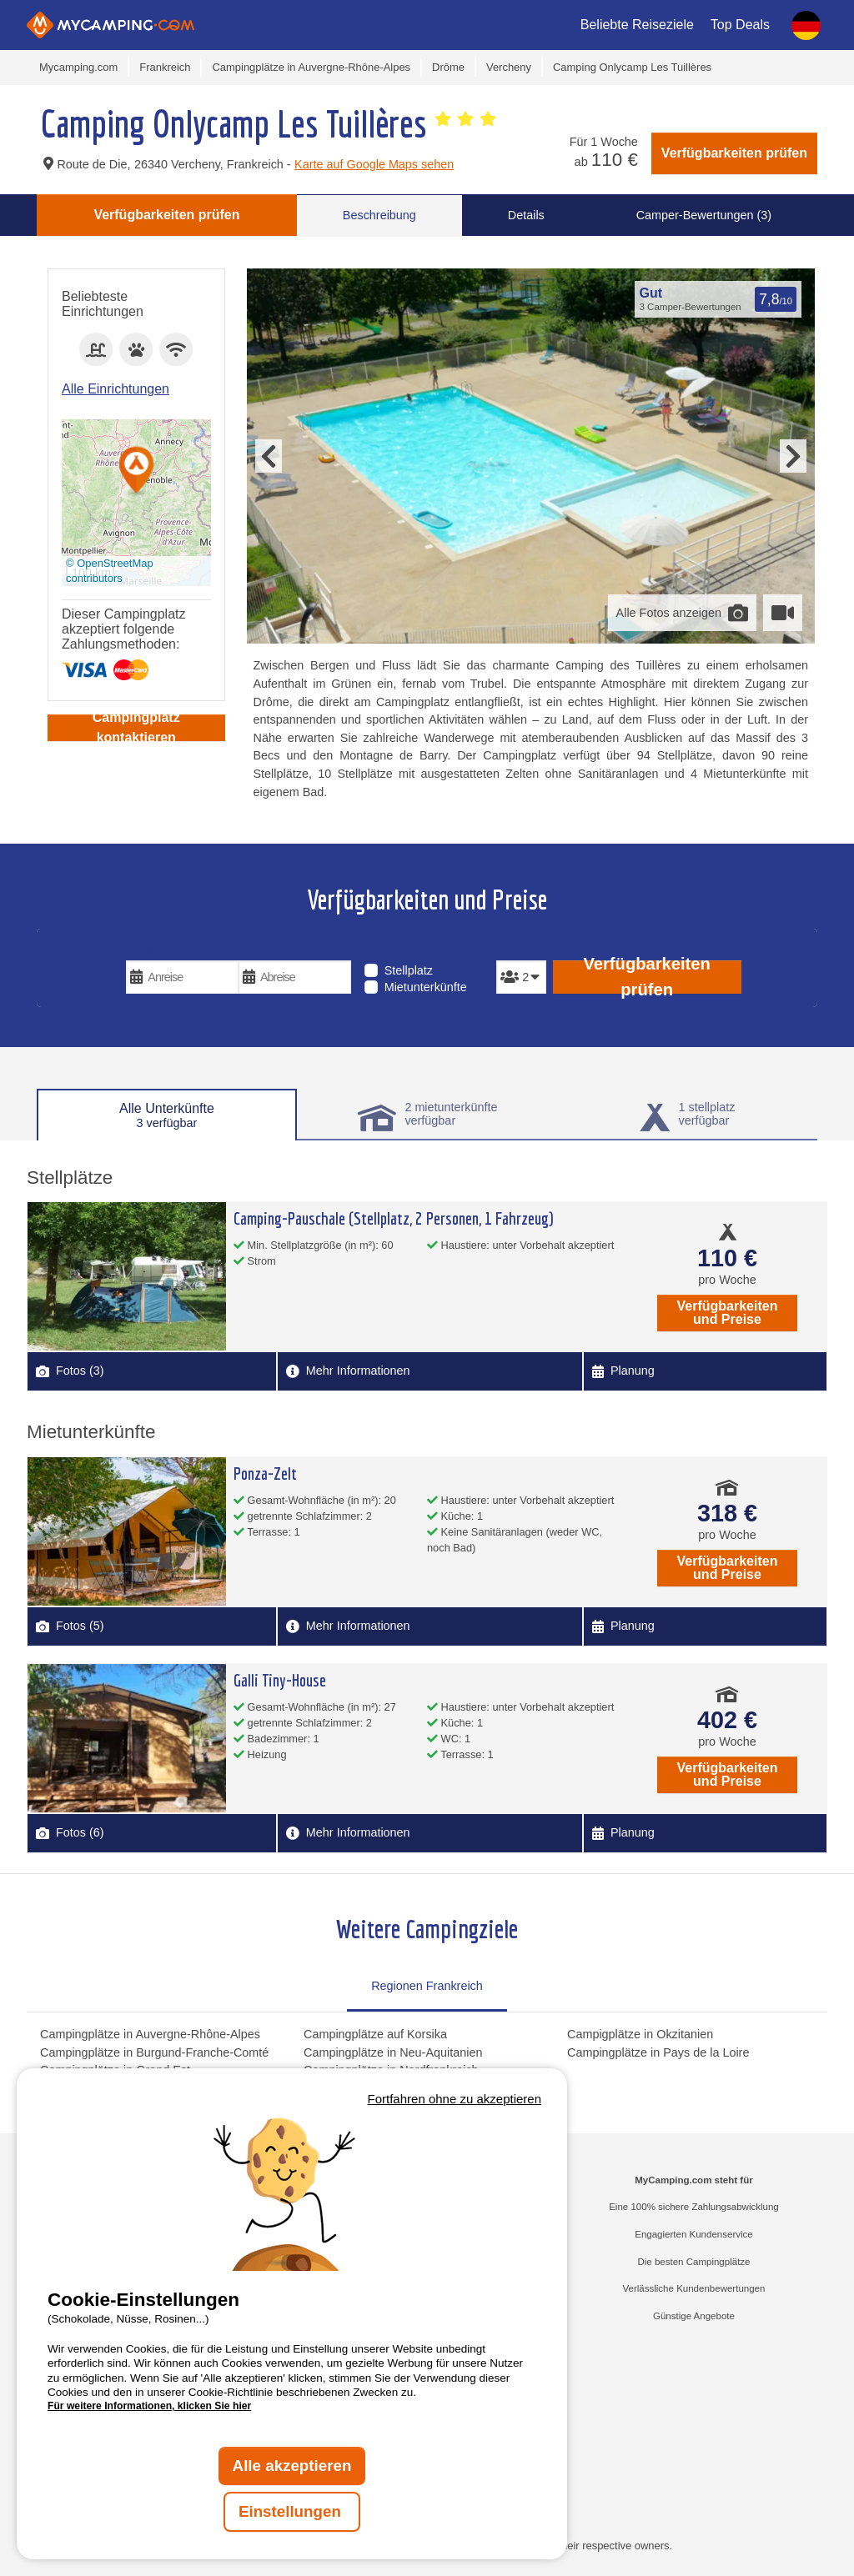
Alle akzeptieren (292, 2465)
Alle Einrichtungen (115, 389)
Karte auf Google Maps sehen (374, 164)
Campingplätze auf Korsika (375, 2034)
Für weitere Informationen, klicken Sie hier (149, 2406)
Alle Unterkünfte (166, 1115)
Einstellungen (292, 2511)
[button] (137, 471)
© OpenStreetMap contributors (109, 570)
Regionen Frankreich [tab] (427, 1985)
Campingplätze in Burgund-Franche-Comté (154, 2052)
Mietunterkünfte (425, 987)
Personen (520, 948)
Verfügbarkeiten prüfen (734, 153)
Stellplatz (408, 970)
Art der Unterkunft (427, 948)
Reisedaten (164, 948)
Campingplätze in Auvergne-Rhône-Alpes (150, 2034)
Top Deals (740, 25)
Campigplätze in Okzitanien (640, 2034)
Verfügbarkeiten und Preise (727, 1312)
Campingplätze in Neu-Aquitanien (393, 2052)
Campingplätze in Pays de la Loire (658, 2052)
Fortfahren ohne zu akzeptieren (454, 2099)
